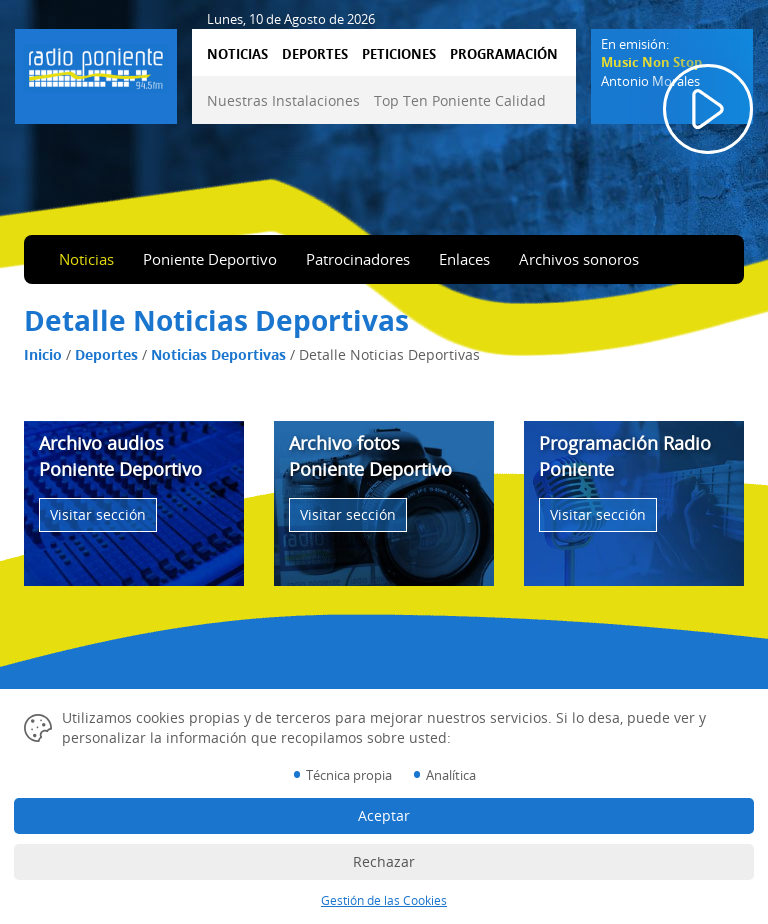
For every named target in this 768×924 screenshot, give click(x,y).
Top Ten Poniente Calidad (460, 100)
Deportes (106, 354)
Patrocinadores (358, 259)
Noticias (86, 259)
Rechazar (384, 861)
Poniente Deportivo (210, 259)
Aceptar (384, 815)
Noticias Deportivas (218, 354)
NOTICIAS (237, 54)
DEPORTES (315, 54)
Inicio (43, 354)
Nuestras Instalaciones (283, 100)
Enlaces (464, 259)
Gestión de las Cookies (384, 900)
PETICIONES (399, 54)
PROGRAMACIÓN (504, 54)
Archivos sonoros (579, 259)
